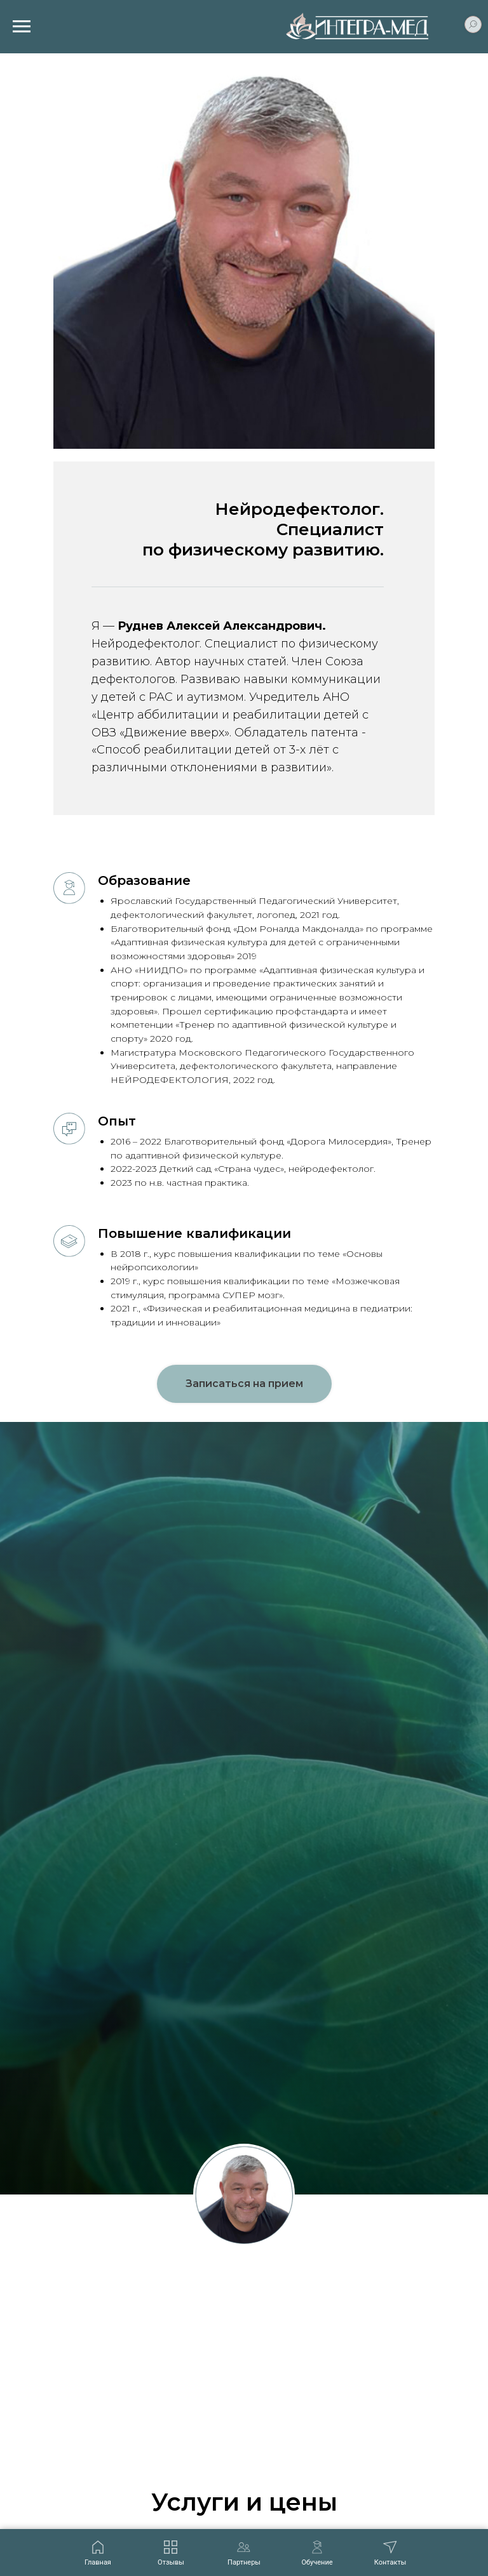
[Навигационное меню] (21, 26)
